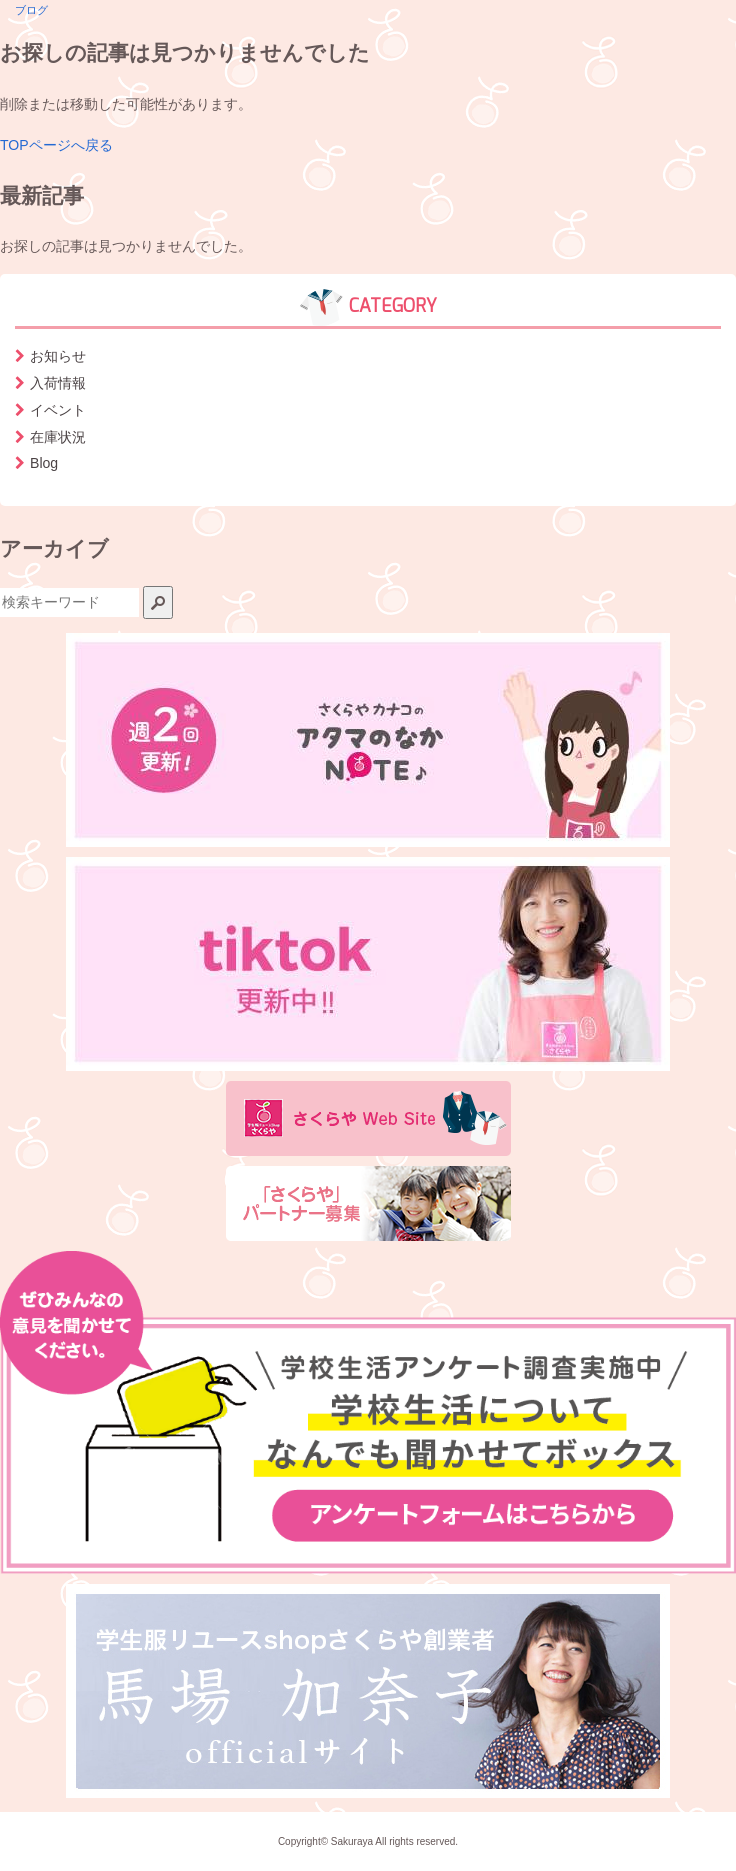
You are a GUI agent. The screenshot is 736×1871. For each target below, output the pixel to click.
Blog (44, 463)
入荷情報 (58, 383)
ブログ (31, 10)
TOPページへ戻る (56, 145)
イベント (58, 410)
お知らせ (58, 356)
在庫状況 (58, 437)
